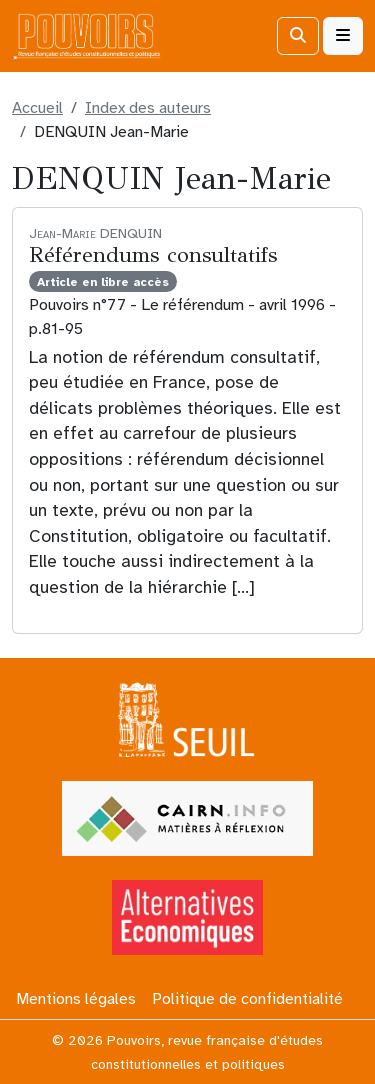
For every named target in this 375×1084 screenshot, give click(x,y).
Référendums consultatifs (153, 255)
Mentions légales (76, 999)
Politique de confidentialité (247, 999)
